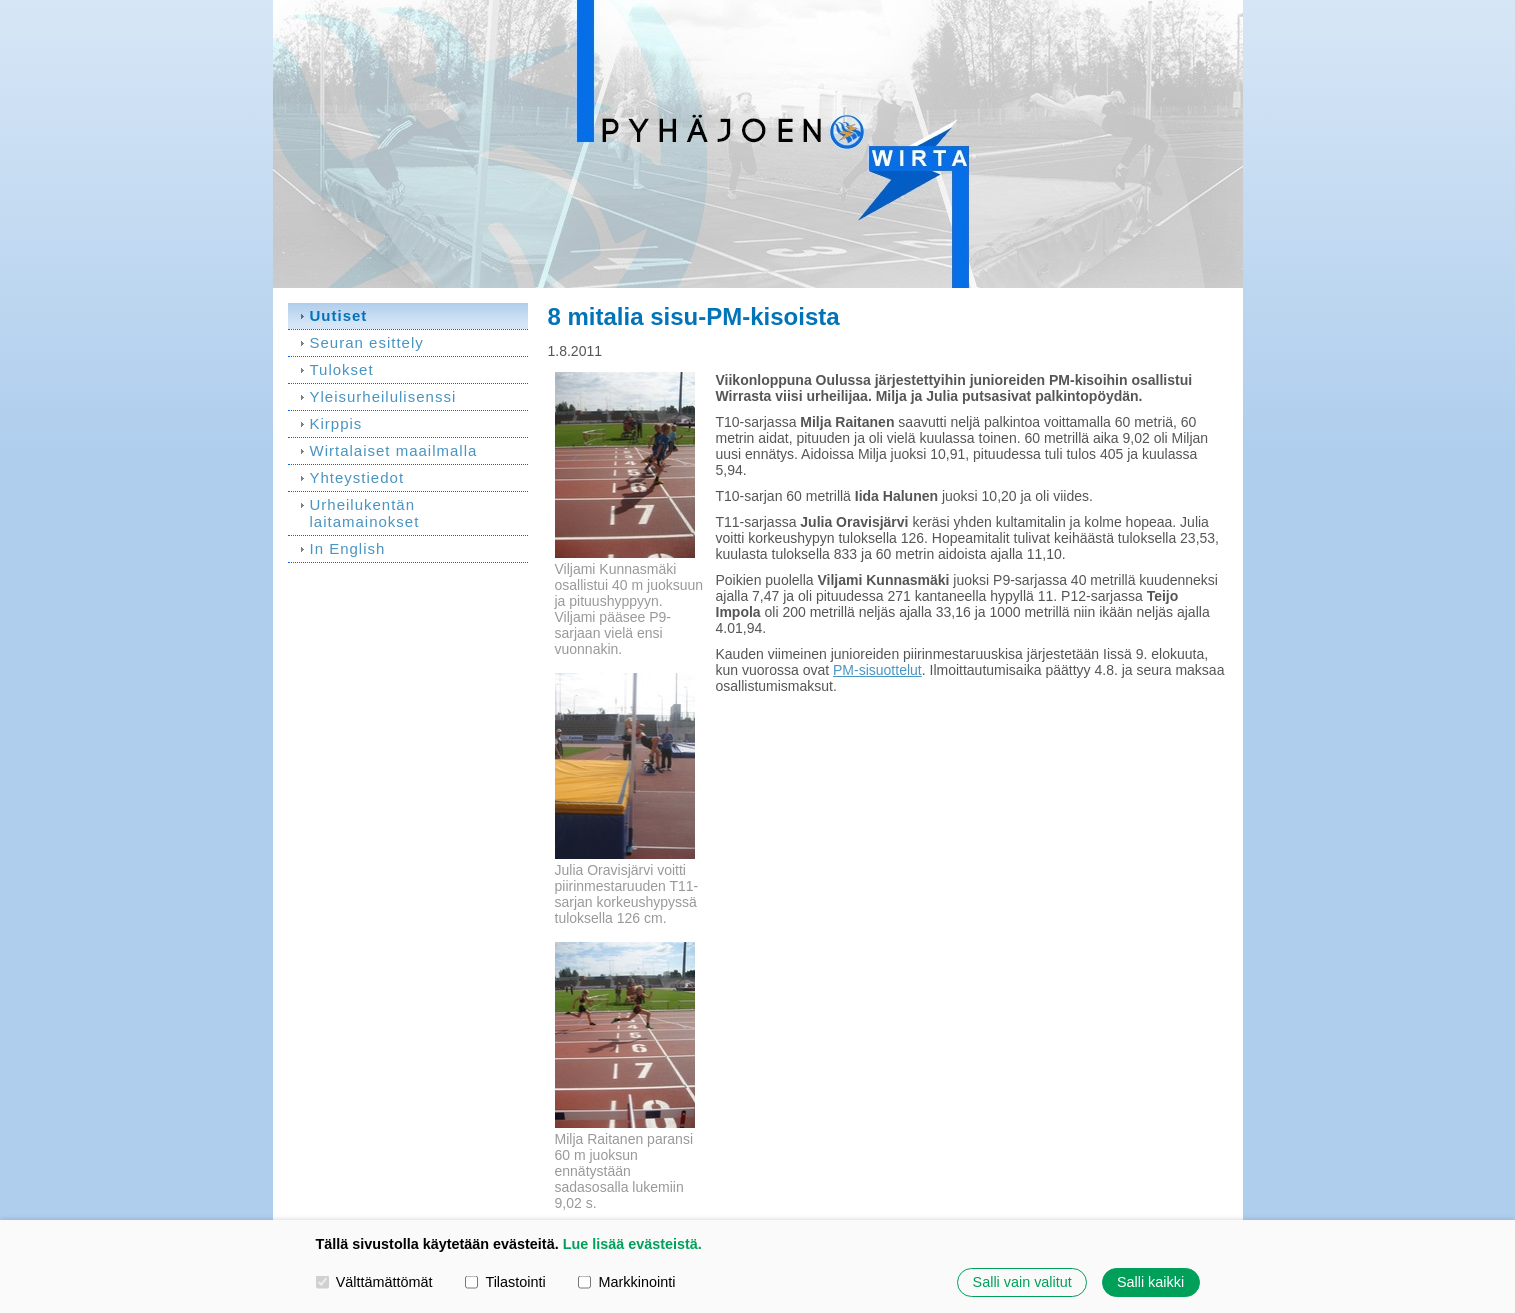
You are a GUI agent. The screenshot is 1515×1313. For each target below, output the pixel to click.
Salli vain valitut (1022, 1282)
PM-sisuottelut (877, 670)
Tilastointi (505, 1282)
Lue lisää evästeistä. (632, 1244)
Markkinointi (626, 1282)
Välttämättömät (374, 1282)
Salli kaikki (1150, 1282)
